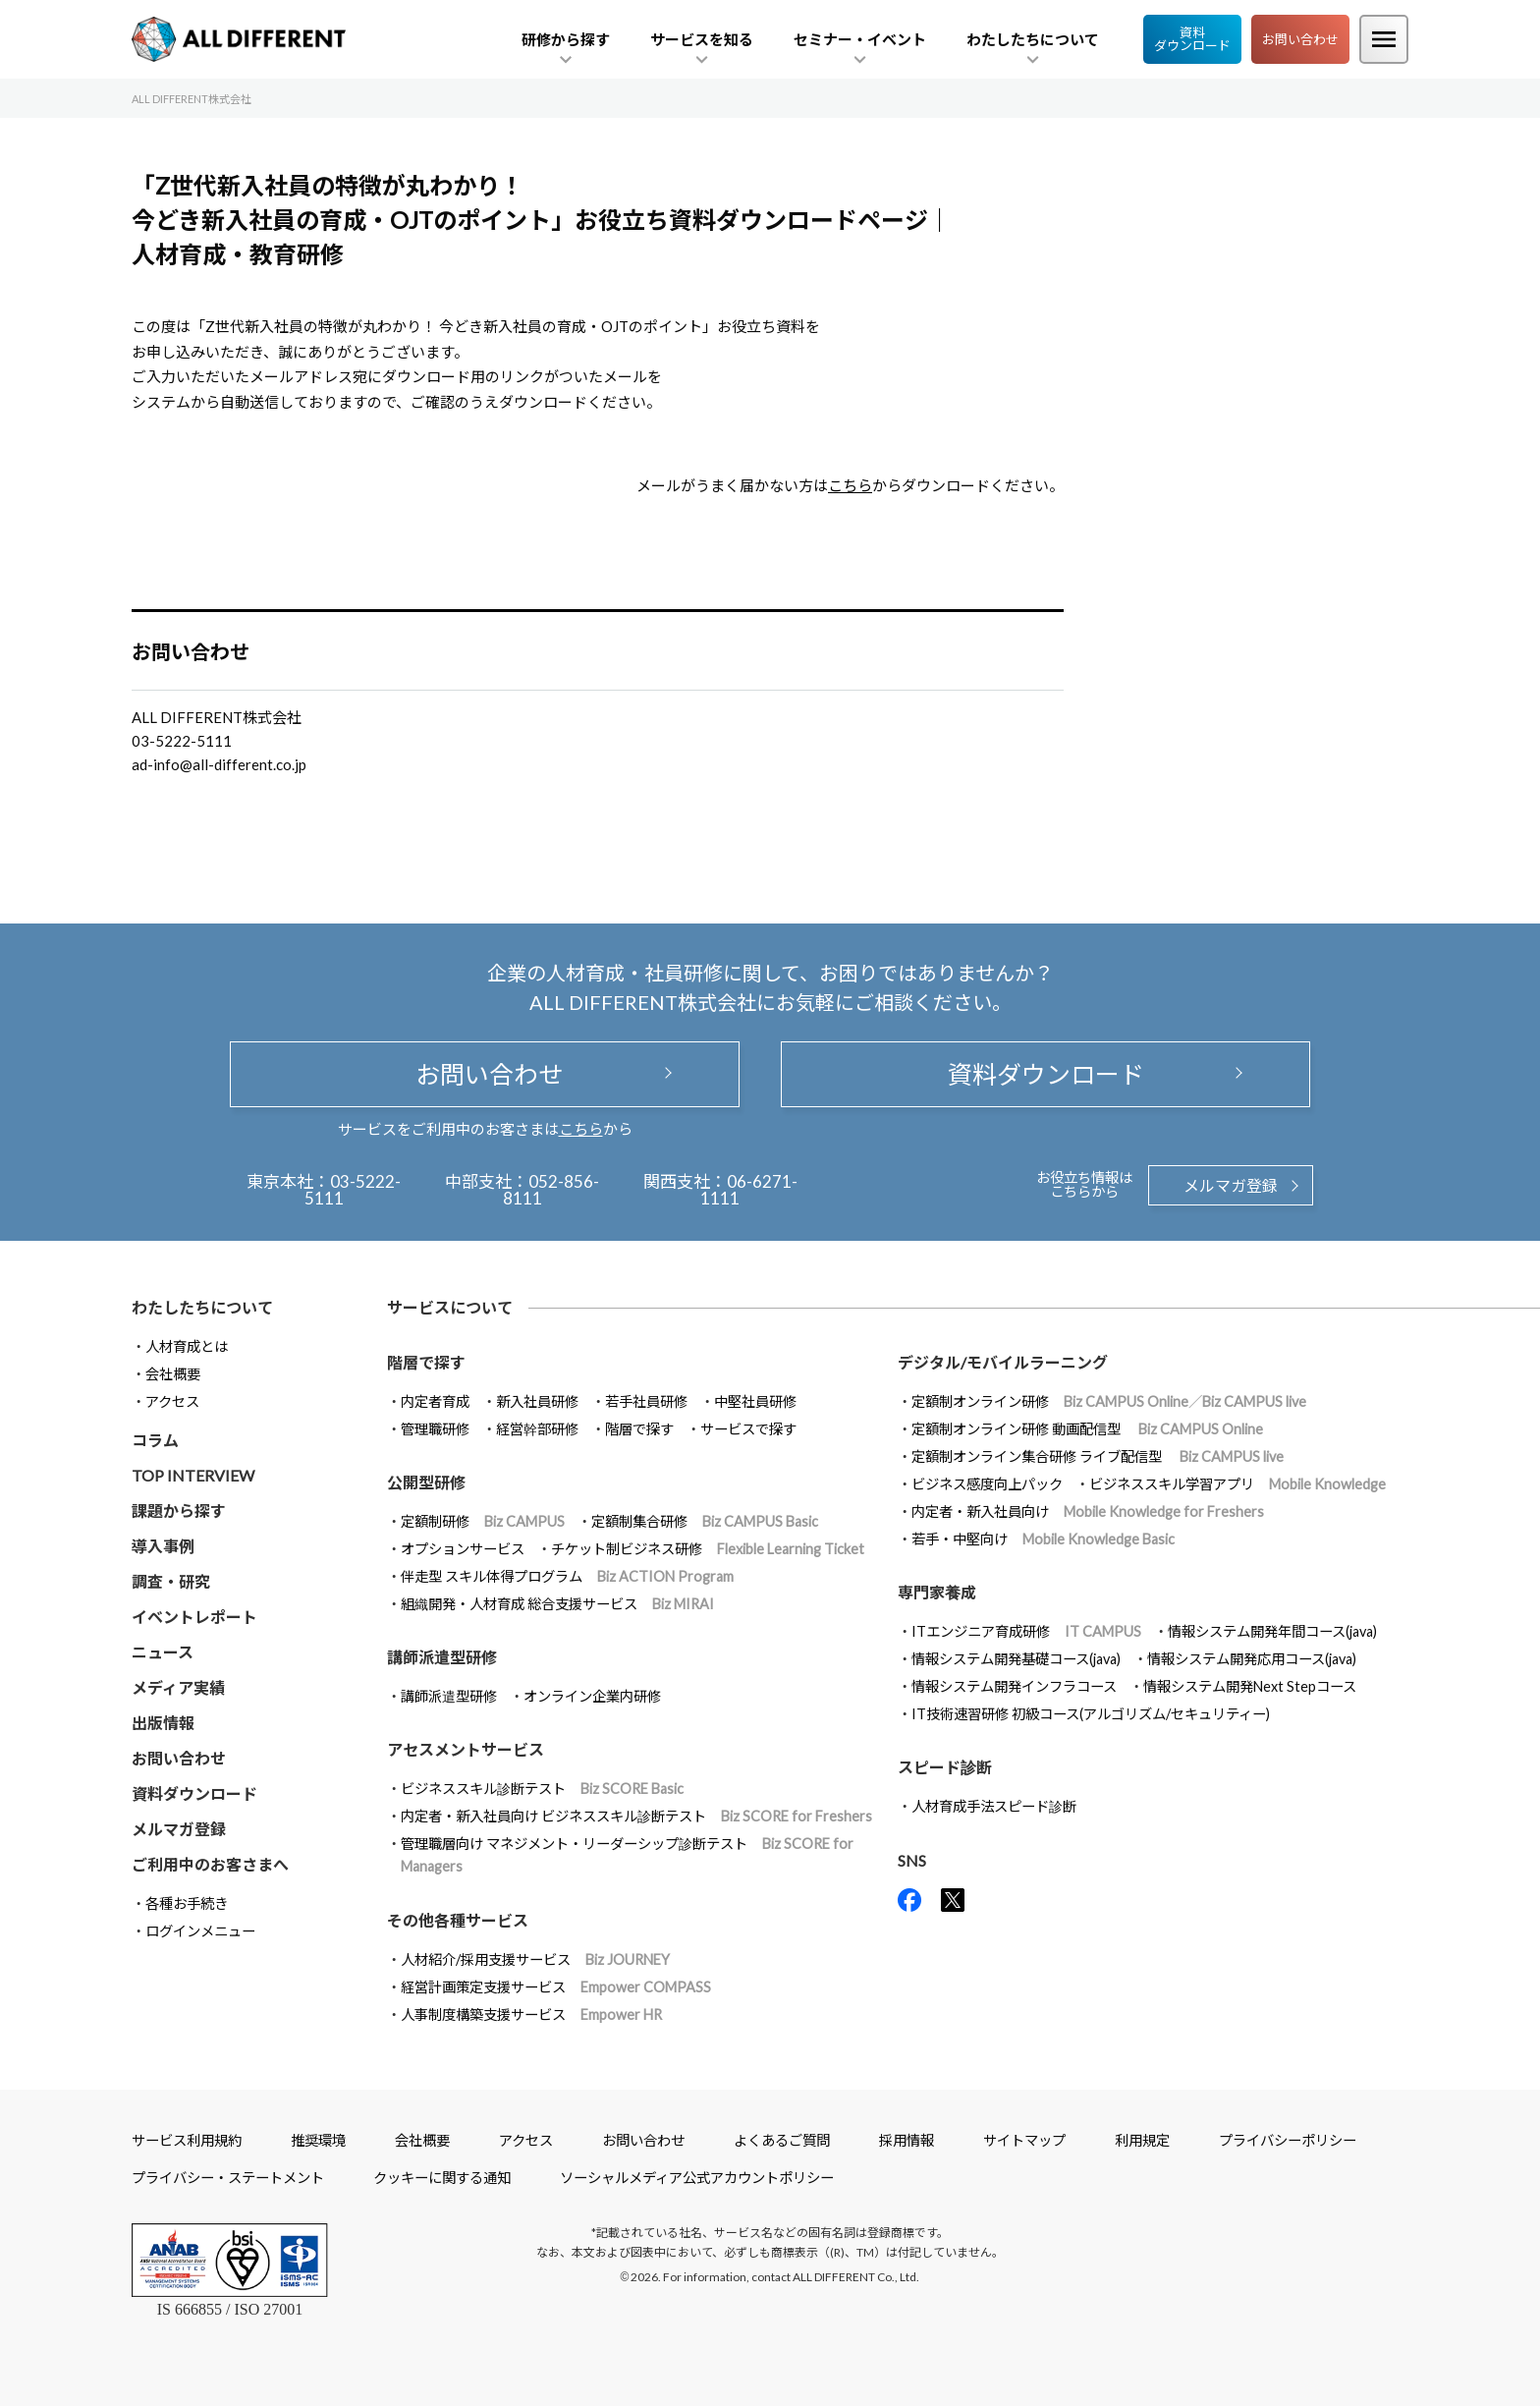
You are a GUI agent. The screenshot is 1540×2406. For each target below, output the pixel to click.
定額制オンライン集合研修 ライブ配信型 (1097, 1456)
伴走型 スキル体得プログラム (567, 1576)
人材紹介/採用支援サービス (535, 1959)
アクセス (172, 1401)
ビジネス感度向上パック (987, 1484)
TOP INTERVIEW (193, 1475)
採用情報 (906, 2140)
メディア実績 (178, 1687)
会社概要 (172, 1374)
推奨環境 (318, 2140)
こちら (850, 485)
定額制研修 (483, 1521)
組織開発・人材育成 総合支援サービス (557, 1603)
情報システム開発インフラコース (1014, 1686)
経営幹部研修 (537, 1429)
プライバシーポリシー (1287, 2140)
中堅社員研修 (755, 1401)
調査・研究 (171, 1581)
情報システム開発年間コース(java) (1272, 1631)
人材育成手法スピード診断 (993, 1806)
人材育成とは (186, 1346)
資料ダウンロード (1192, 39)
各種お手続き (186, 1903)
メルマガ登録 (1230, 1185)
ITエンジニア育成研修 (1026, 1631)
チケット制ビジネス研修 (707, 1548)
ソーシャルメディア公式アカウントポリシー (697, 2177)
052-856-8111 (551, 1189)
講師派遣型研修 (449, 1696)
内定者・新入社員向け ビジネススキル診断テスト (636, 1816)
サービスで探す (748, 1429)
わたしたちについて (202, 1307)
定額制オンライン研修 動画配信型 (1087, 1429)
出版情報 (163, 1722)
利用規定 (1142, 2140)
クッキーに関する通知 (442, 2177)
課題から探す (179, 1510)
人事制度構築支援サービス (531, 2014)
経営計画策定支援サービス (556, 1987)
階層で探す (639, 1429)
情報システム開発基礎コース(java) (1016, 1659)
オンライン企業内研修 (592, 1696)
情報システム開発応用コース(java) (1251, 1659)
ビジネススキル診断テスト (542, 1788)
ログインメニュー (200, 1931)
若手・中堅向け (1043, 1539)
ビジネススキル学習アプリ (1237, 1484)
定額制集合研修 (704, 1521)
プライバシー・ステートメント (228, 2177)
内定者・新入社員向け (1087, 1511)
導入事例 (163, 1546)
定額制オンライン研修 (1108, 1401)
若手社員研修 (646, 1401)
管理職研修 (435, 1429)
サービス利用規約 (187, 2140)
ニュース (162, 1652)
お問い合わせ (1300, 39)
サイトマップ (1024, 2140)
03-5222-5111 (353, 1189)
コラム (155, 1439)
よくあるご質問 (782, 2140)
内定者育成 (435, 1401)
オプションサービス (462, 1548)
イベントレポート (194, 1616)
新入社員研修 (537, 1401)
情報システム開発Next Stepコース (1249, 1686)
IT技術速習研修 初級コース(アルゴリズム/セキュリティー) (1090, 1714)
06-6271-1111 (749, 1189)
